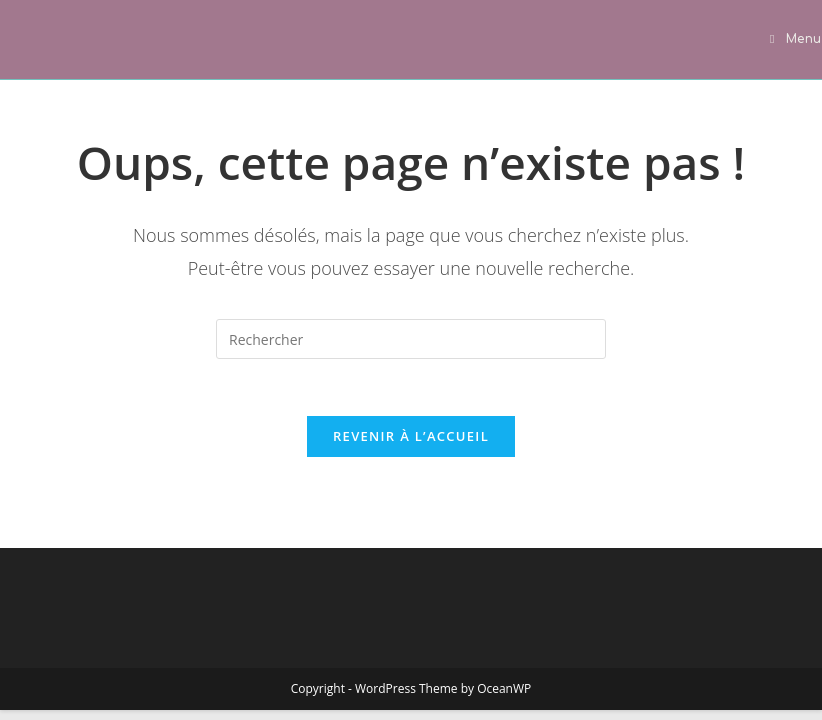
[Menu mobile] (796, 39)
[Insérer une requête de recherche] (411, 339)
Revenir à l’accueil (411, 440)
